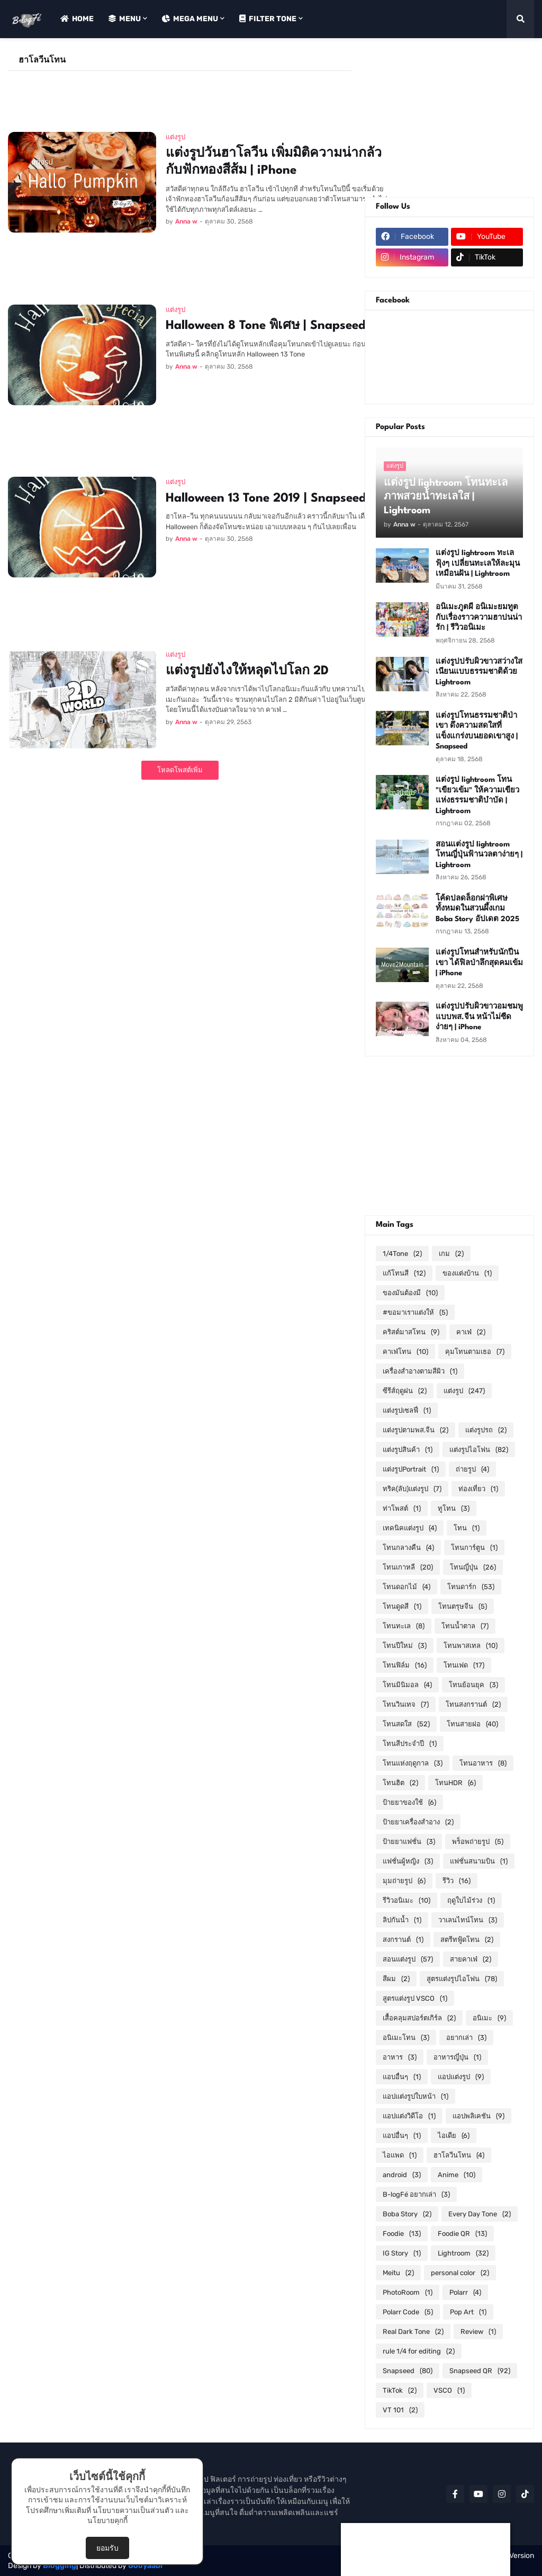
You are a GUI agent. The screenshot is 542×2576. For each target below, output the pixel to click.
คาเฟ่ (470, 1332)
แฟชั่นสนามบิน (479, 1861)
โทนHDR (455, 1782)
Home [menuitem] (77, 18)
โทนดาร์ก (470, 1586)
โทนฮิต (400, 1782)
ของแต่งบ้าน (467, 1273)
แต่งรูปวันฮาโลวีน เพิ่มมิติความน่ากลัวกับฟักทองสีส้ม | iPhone (274, 162)
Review (478, 2331)
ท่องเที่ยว (478, 1488)
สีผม (396, 1978)
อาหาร (400, 2057)
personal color (460, 2272)
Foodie (402, 2233)
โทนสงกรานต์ (473, 1704)
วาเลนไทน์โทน (467, 1920)
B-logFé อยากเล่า (416, 2194)
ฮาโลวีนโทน (458, 2155)
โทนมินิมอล (407, 1684)
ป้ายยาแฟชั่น (409, 1841)
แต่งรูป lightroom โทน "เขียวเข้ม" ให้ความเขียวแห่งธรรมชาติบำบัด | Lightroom (477, 795)
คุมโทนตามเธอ (474, 1351)
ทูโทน (453, 1508)
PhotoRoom (407, 2292)
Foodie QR (462, 2233)
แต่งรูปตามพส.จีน (415, 1430)
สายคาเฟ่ (470, 1959)
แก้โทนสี (404, 1273)
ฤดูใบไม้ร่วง (471, 1900)
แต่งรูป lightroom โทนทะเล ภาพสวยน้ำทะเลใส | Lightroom (446, 496)
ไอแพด (400, 2155)
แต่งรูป (464, 1390)
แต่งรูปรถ (486, 1430)
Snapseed (407, 2370)
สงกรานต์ (403, 1939)
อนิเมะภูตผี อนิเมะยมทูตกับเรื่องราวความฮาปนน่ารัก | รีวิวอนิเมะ (479, 617)
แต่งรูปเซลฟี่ (407, 1410)
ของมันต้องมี (410, 1292)
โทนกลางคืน (408, 1547)
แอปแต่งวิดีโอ (409, 2116)
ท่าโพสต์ (402, 1508)
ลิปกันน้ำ (402, 1920)
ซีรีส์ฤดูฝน (405, 1390)
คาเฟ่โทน (405, 1351)
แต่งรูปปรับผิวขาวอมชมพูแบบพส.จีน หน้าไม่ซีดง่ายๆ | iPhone (479, 1017)
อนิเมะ (489, 2018)
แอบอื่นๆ (402, 2076)
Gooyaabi (145, 2565)
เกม (451, 1253)
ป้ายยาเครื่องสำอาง (418, 1822)
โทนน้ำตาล (465, 1626)
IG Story (402, 2253)
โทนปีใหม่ (405, 1645)
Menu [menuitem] (125, 18)
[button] (520, 19)
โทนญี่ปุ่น (473, 1567)
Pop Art (468, 2312)
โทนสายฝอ (472, 1724)
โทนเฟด (464, 1665)
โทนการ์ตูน (474, 1547)
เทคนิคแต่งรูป (410, 1528)
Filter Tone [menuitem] (267, 18)
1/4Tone (402, 1253)
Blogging (59, 2565)
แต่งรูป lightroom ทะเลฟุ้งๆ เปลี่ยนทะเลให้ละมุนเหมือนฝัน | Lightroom (478, 563)
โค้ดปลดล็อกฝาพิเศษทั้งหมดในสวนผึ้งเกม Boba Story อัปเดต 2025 (477, 909)
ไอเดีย (453, 2135)
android (402, 2174)
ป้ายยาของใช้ (409, 1802)
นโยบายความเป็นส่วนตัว (133, 2510)
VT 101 (400, 2410)
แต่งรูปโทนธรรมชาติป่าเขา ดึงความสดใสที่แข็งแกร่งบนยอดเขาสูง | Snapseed (477, 731)
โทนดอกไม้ (406, 1586)
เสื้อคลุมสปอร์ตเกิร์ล (419, 2018)
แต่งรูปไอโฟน (478, 1449)
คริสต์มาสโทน (411, 1332)
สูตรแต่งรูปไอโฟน (462, 1978)
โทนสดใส (406, 1724)
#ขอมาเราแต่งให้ (415, 1312)
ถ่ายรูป (472, 1469)
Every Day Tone (479, 2214)
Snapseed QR (479, 2370)
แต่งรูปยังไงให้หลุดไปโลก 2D (247, 671)
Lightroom (463, 2253)
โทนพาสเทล (471, 1645)
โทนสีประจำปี (410, 1743)
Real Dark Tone (413, 2331)
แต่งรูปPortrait (411, 1469)
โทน (467, 1528)
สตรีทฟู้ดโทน (466, 1939)
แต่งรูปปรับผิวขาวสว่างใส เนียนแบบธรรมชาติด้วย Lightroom (479, 672)
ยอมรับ (107, 2548)
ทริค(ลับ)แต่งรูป (412, 1488)
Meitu (398, 2272)
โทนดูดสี (402, 1606)
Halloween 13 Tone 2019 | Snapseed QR (276, 498)
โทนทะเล (403, 1626)
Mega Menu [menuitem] (190, 18)
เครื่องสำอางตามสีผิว (420, 1371)
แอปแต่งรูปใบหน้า (415, 2096)
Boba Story (407, 2214)
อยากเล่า (466, 2037)
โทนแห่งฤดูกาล (412, 1763)
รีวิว (456, 1880)
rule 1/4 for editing (419, 2351)
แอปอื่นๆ (402, 2135)
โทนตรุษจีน (462, 1606)
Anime (456, 2174)
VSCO (449, 2390)
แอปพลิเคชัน (478, 2116)
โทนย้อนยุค (473, 1684)
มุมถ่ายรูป (404, 1880)
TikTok (400, 2390)
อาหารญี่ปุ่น (457, 2057)
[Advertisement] (200, 95)
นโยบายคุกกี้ (107, 2520)
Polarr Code (408, 2312)
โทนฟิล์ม (405, 1665)
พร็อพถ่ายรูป (477, 1841)
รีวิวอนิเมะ (406, 1900)
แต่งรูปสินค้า (407, 1449)
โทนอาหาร (483, 1763)
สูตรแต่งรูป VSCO (415, 1998)
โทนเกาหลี (408, 1567)
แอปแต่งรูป (461, 2076)
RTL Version (514, 2555)
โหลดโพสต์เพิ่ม (180, 770)
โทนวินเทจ (406, 1704)
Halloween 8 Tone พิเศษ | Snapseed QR (276, 325)
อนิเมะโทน (406, 2037)
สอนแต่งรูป (408, 1959)
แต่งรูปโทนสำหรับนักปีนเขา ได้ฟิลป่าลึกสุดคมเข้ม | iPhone (479, 963)
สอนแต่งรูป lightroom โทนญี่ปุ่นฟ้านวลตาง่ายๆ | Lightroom (479, 855)
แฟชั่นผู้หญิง (408, 1861)
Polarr (465, 2292)
